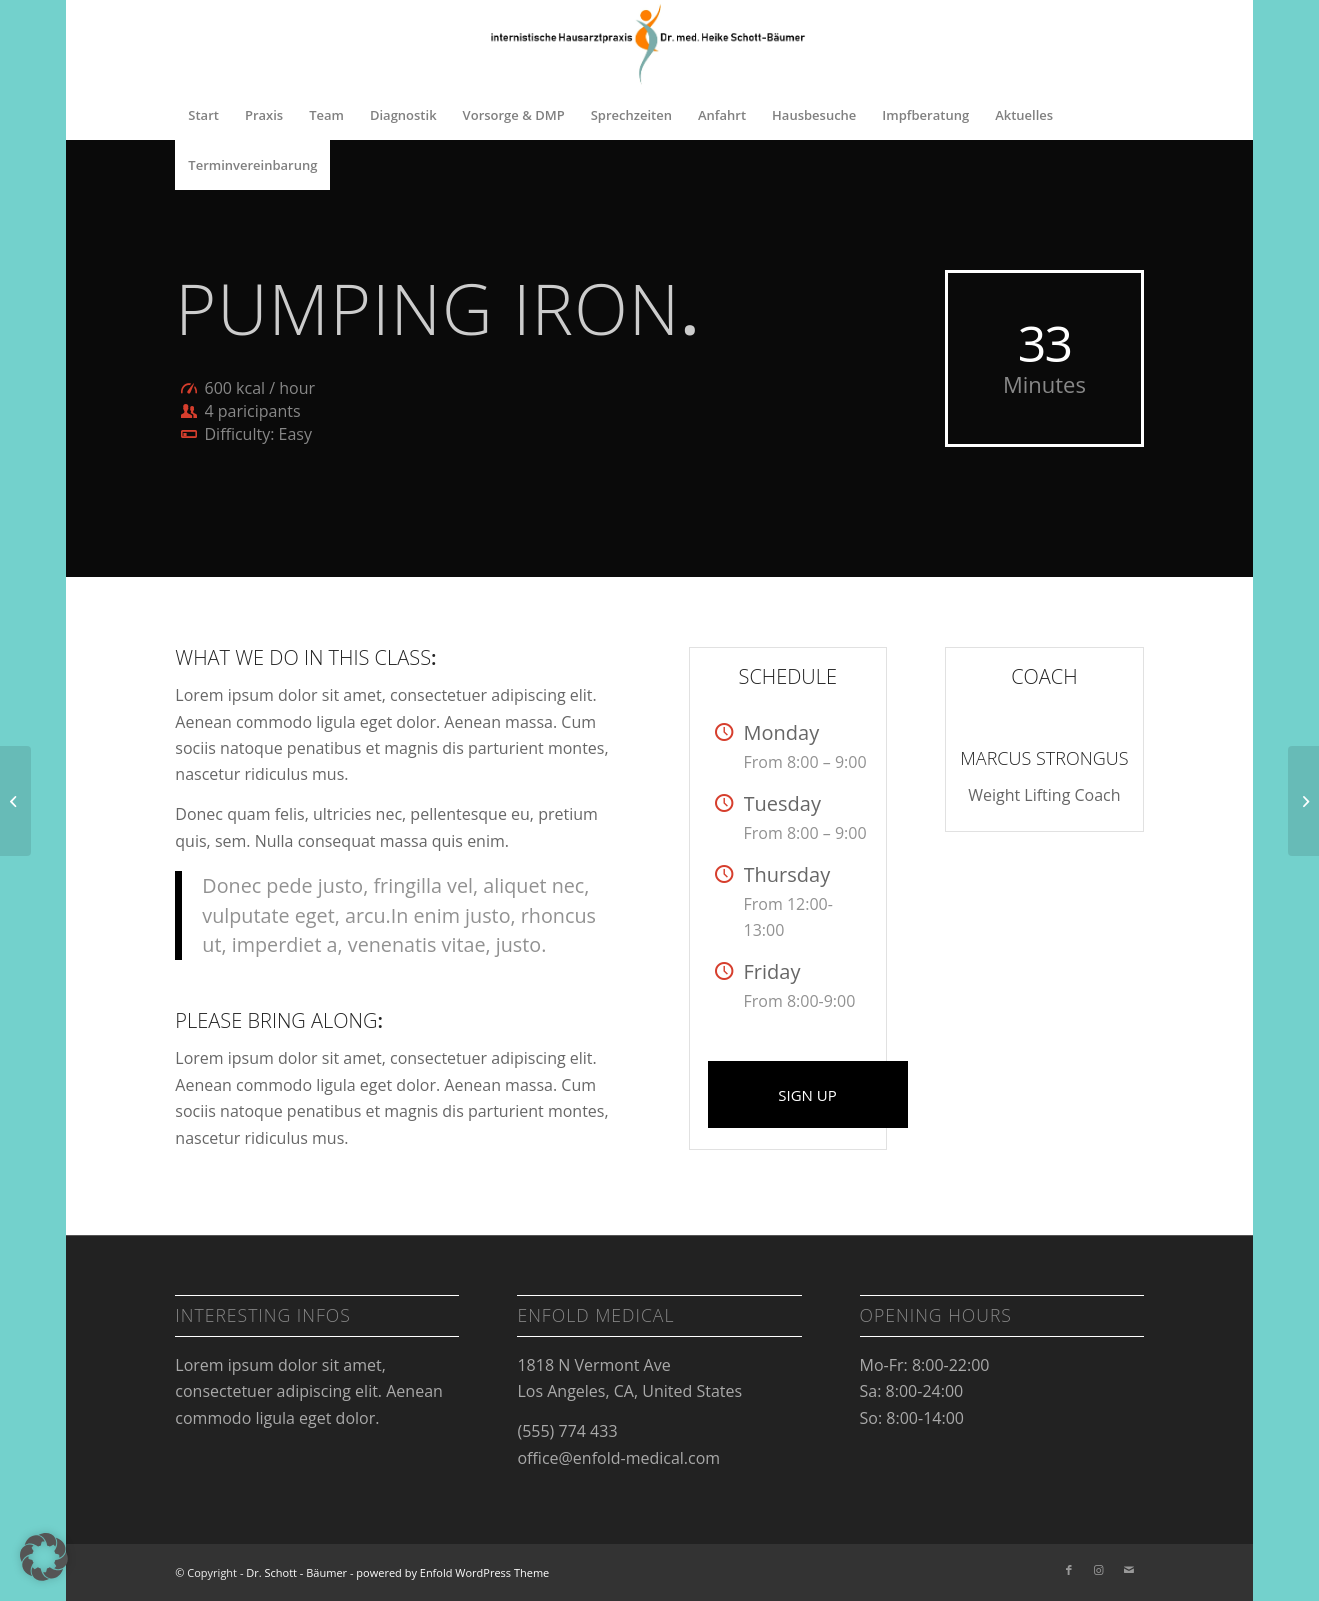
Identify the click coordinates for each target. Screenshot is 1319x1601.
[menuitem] (203, 115)
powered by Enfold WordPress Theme (452, 1572)
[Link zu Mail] (1129, 1570)
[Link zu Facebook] (1069, 1570)
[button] (44, 1557)
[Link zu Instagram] (1099, 1570)
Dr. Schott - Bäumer (296, 1572)
